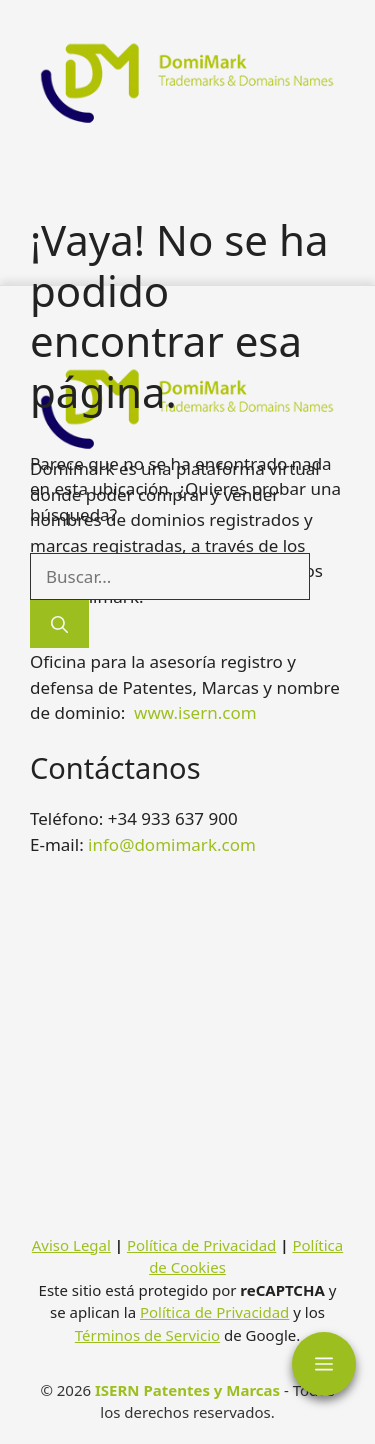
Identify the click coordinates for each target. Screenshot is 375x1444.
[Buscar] (59, 624)
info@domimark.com (172, 844)
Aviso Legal (71, 1245)
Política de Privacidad (201, 1245)
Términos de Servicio (147, 1335)
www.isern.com (195, 712)
